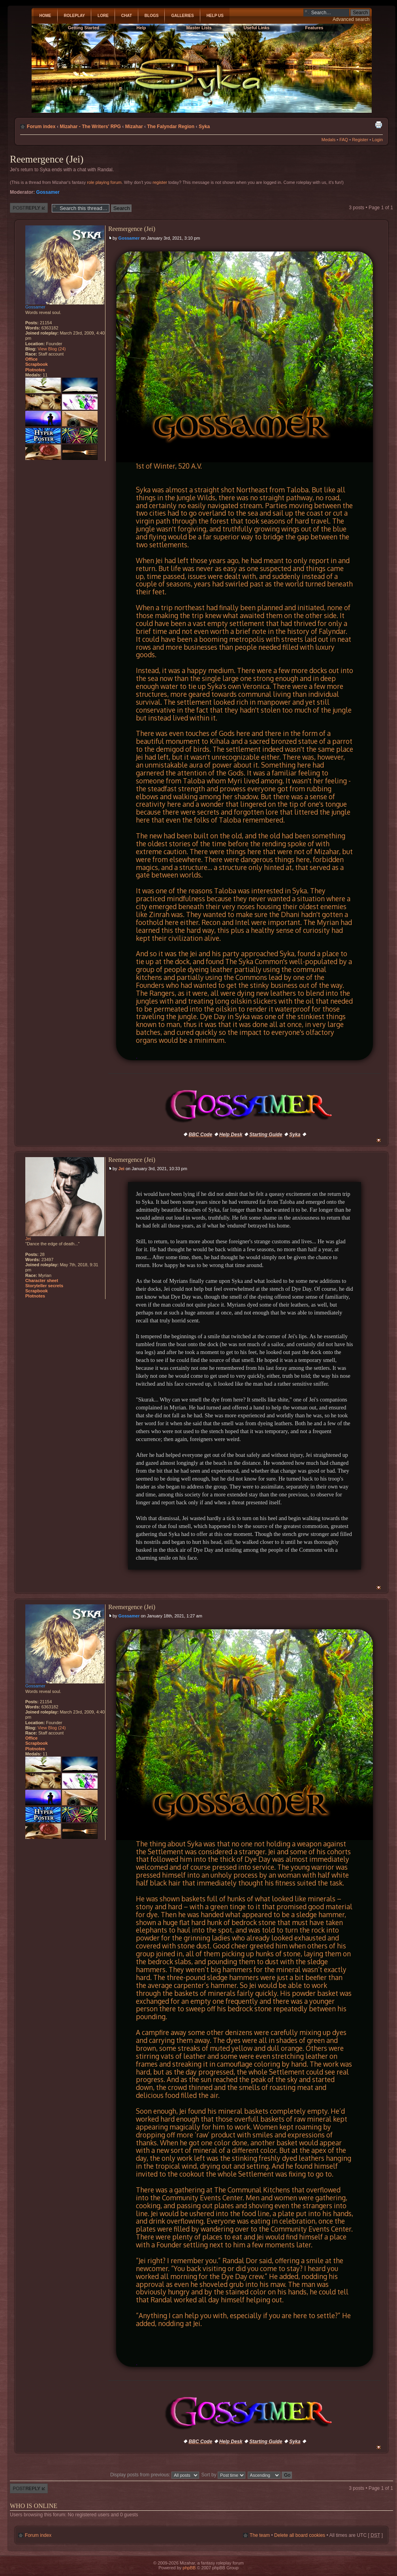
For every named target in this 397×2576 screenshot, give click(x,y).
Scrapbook (36, 364)
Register (360, 139)
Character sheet (41, 1280)
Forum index (41, 126)
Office (31, 359)
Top (378, 1140)
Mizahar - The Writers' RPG (90, 126)
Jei (121, 1168)
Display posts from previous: (154, 2475)
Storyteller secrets (44, 1285)
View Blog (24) (52, 348)
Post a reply (29, 208)
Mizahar (134, 126)
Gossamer (48, 192)
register (159, 182)
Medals (328, 139)
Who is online (33, 2505)
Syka (204, 126)
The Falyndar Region (170, 126)
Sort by (223, 2475)
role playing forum (104, 182)
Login (377, 139)
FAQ (343, 139)
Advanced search (351, 19)
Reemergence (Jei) (46, 159)
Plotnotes (35, 369)
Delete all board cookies (299, 2535)
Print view (378, 124)
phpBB (189, 2567)
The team (260, 2535)
